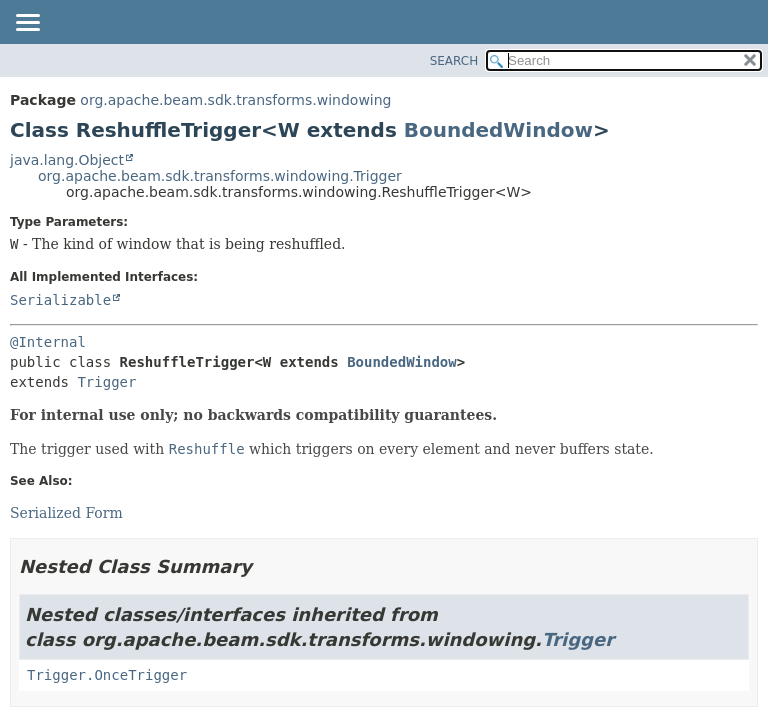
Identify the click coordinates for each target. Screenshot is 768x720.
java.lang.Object (67, 160)
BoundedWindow (498, 130)
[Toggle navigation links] (27, 24)
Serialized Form (66, 513)
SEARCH (454, 61)
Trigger (106, 382)
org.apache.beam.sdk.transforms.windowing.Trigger (220, 176)
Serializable (60, 300)
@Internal (48, 342)
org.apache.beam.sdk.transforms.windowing (235, 100)
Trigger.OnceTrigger (107, 675)
